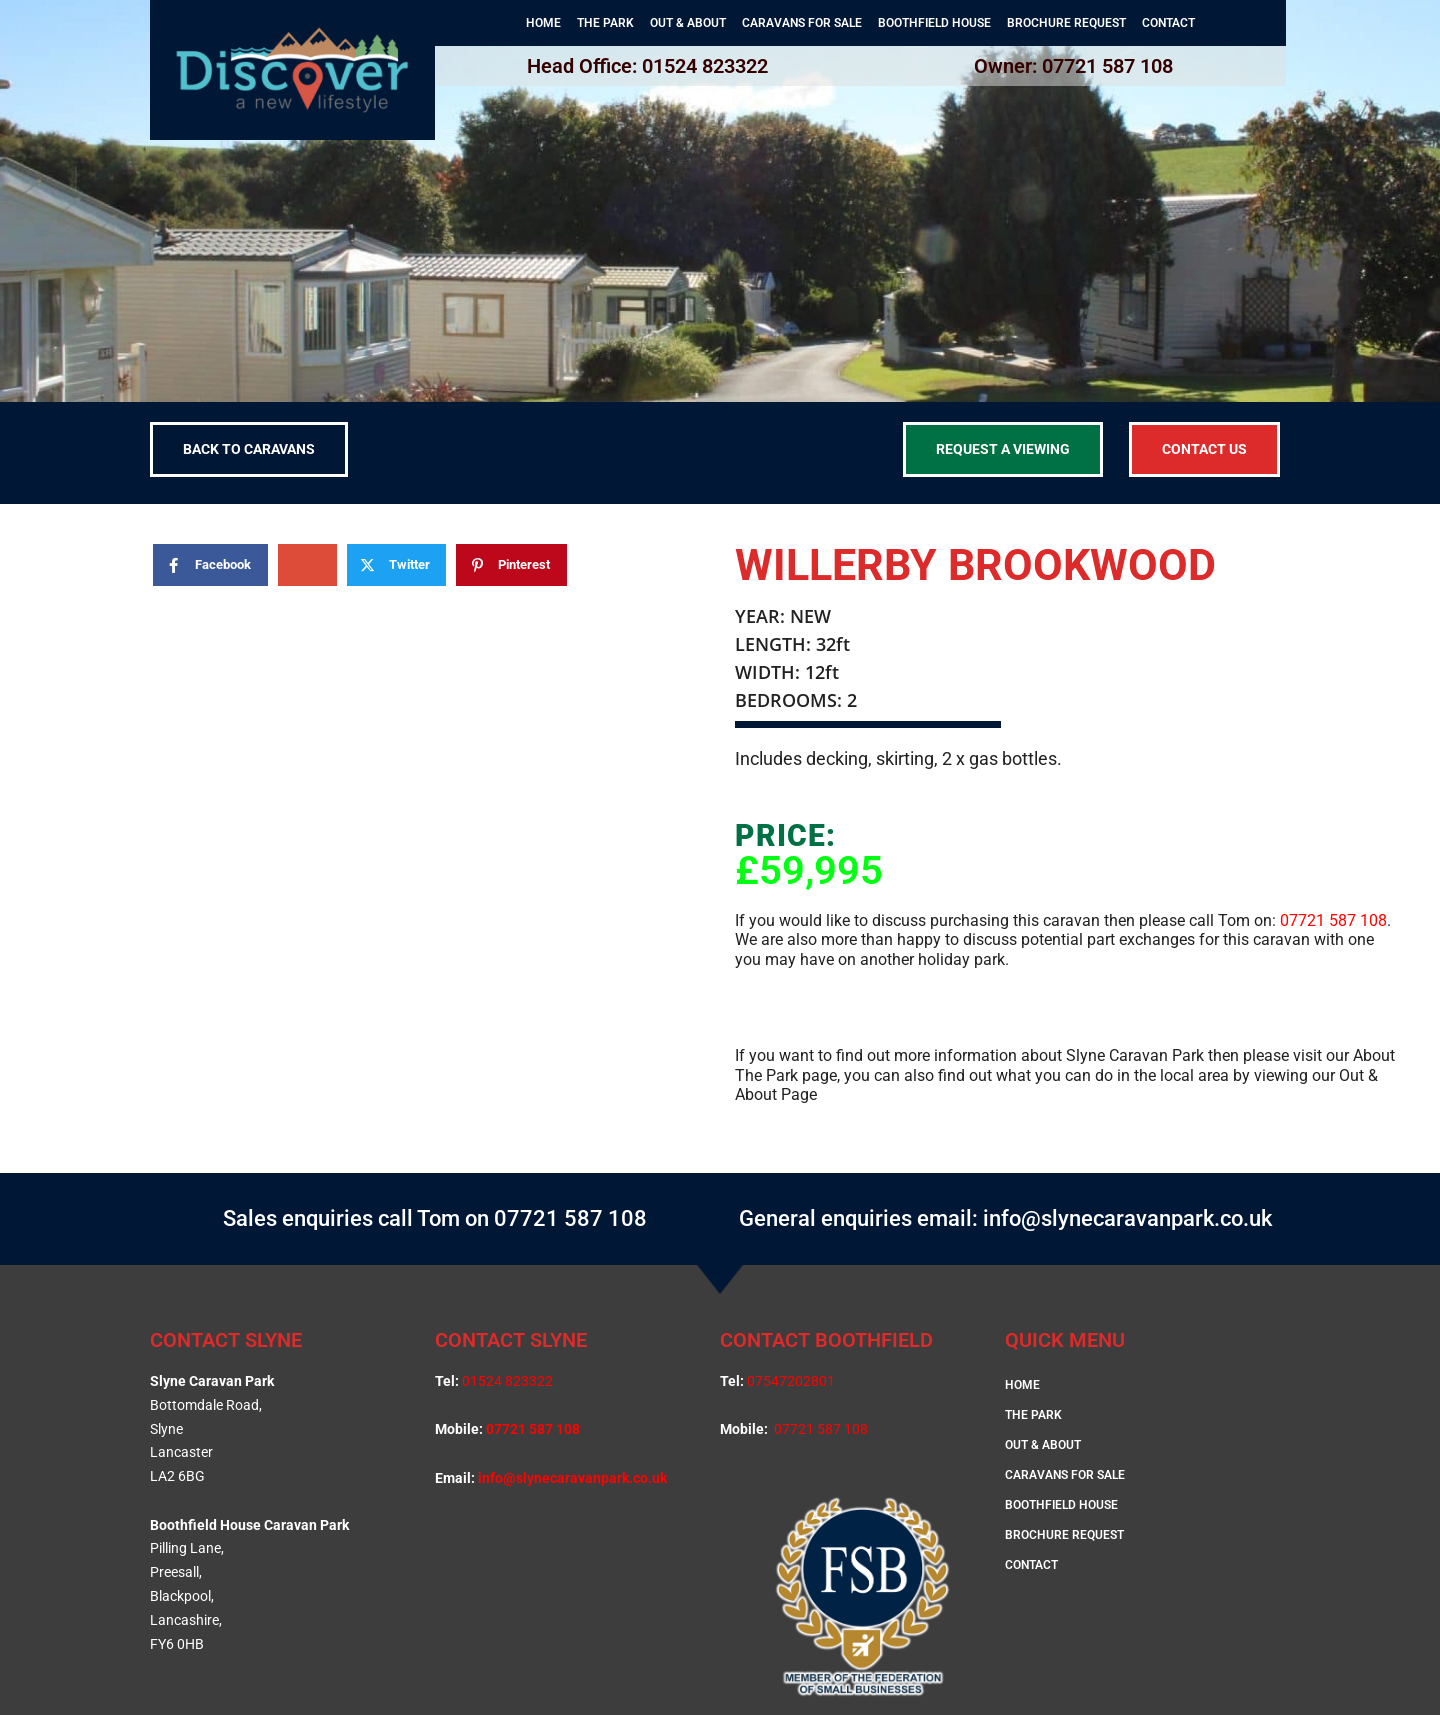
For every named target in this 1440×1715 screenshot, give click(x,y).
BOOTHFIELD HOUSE (934, 23)
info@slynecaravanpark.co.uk (572, 1478)
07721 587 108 (1333, 920)
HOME (543, 23)
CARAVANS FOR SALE (802, 23)
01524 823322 (507, 1381)
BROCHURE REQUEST (1066, 23)
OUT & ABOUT (688, 23)
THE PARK (605, 23)
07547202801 (791, 1381)
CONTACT (1168, 23)
